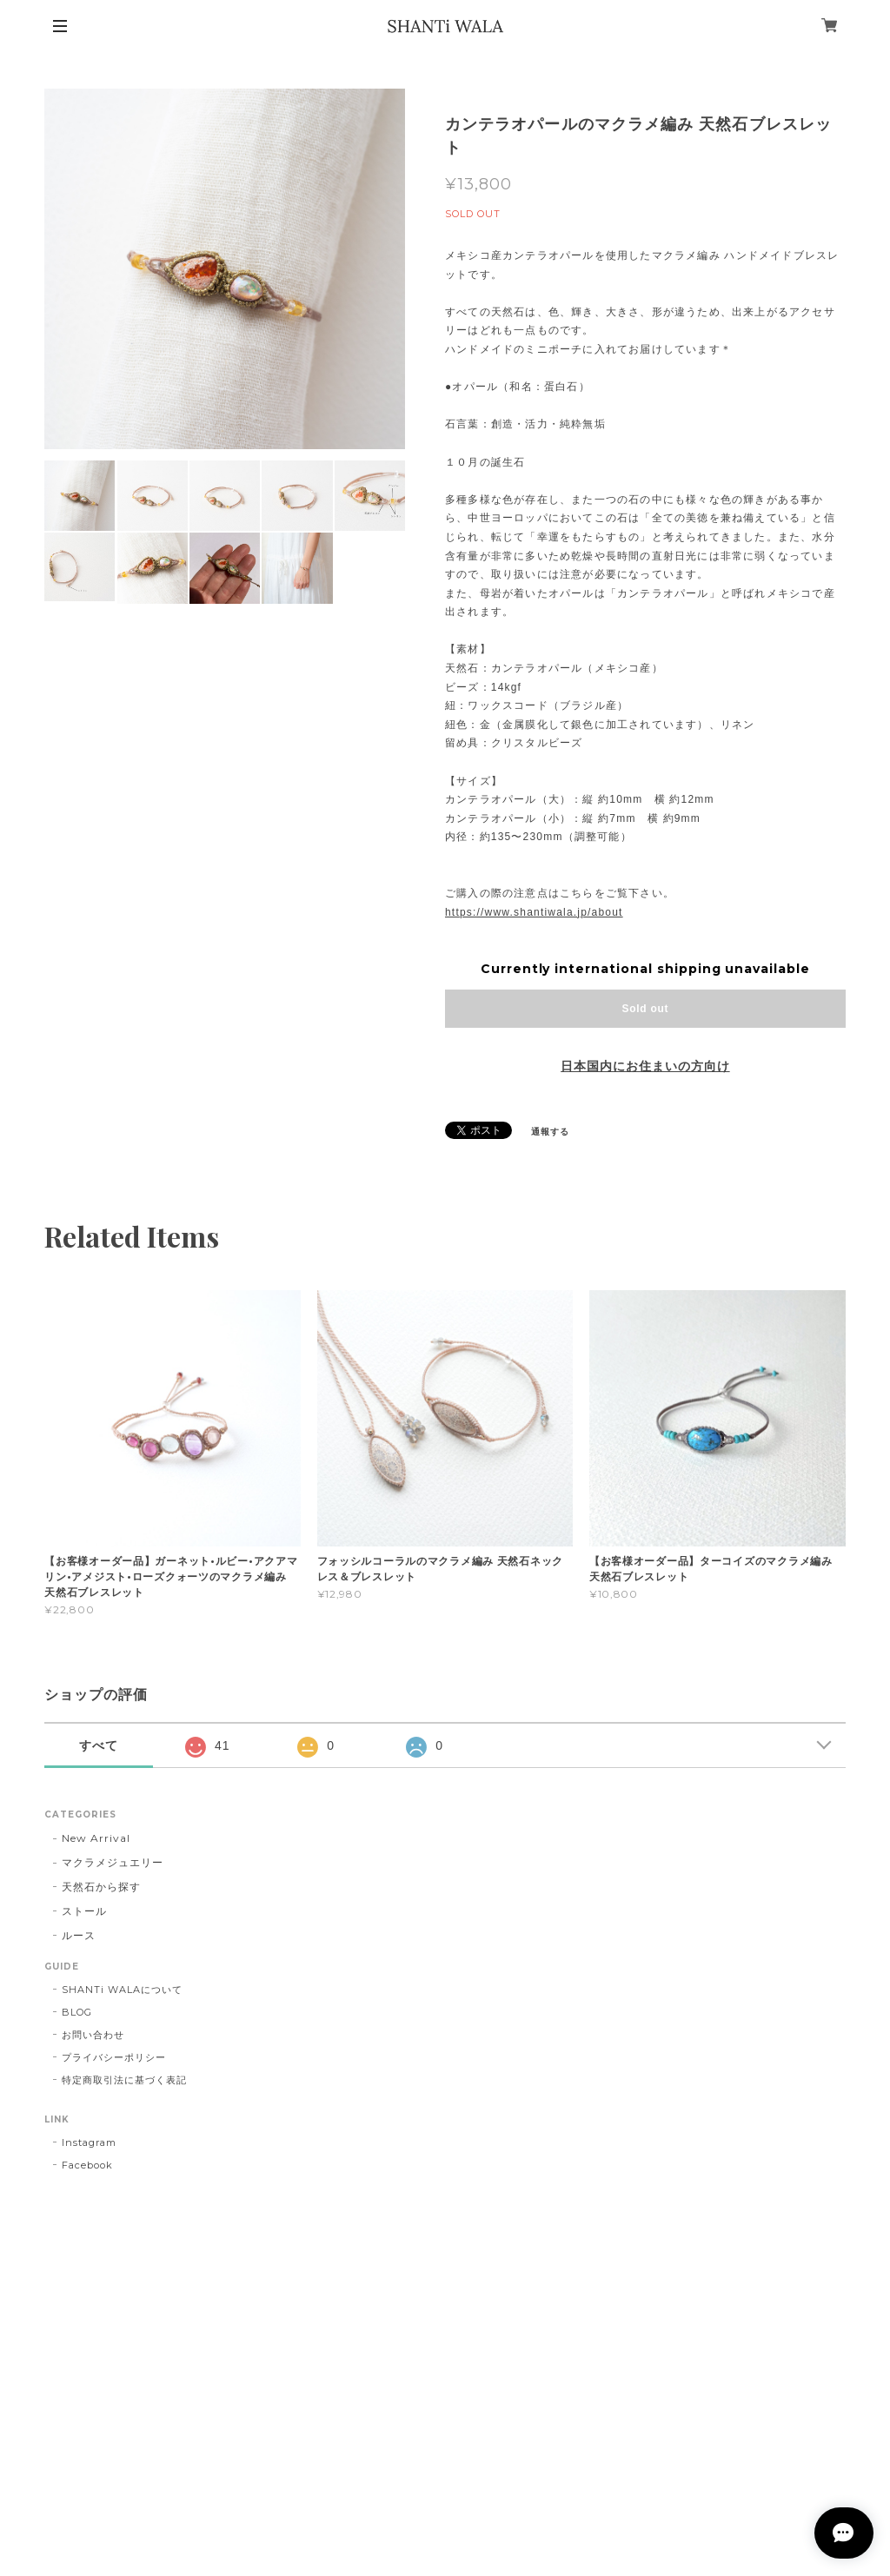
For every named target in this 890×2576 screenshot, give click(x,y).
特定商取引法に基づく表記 (124, 2080)
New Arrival (96, 1837)
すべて (98, 1745)
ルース (79, 1935)
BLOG (77, 2012)
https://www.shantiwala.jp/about (534, 912)
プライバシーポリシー (114, 2057)
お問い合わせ (93, 2035)
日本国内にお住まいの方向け (645, 1066)
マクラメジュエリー (112, 1862)
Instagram (89, 2142)
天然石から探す (101, 1886)
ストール (84, 1910)
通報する (550, 1131)
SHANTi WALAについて (122, 1989)
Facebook (87, 2165)
